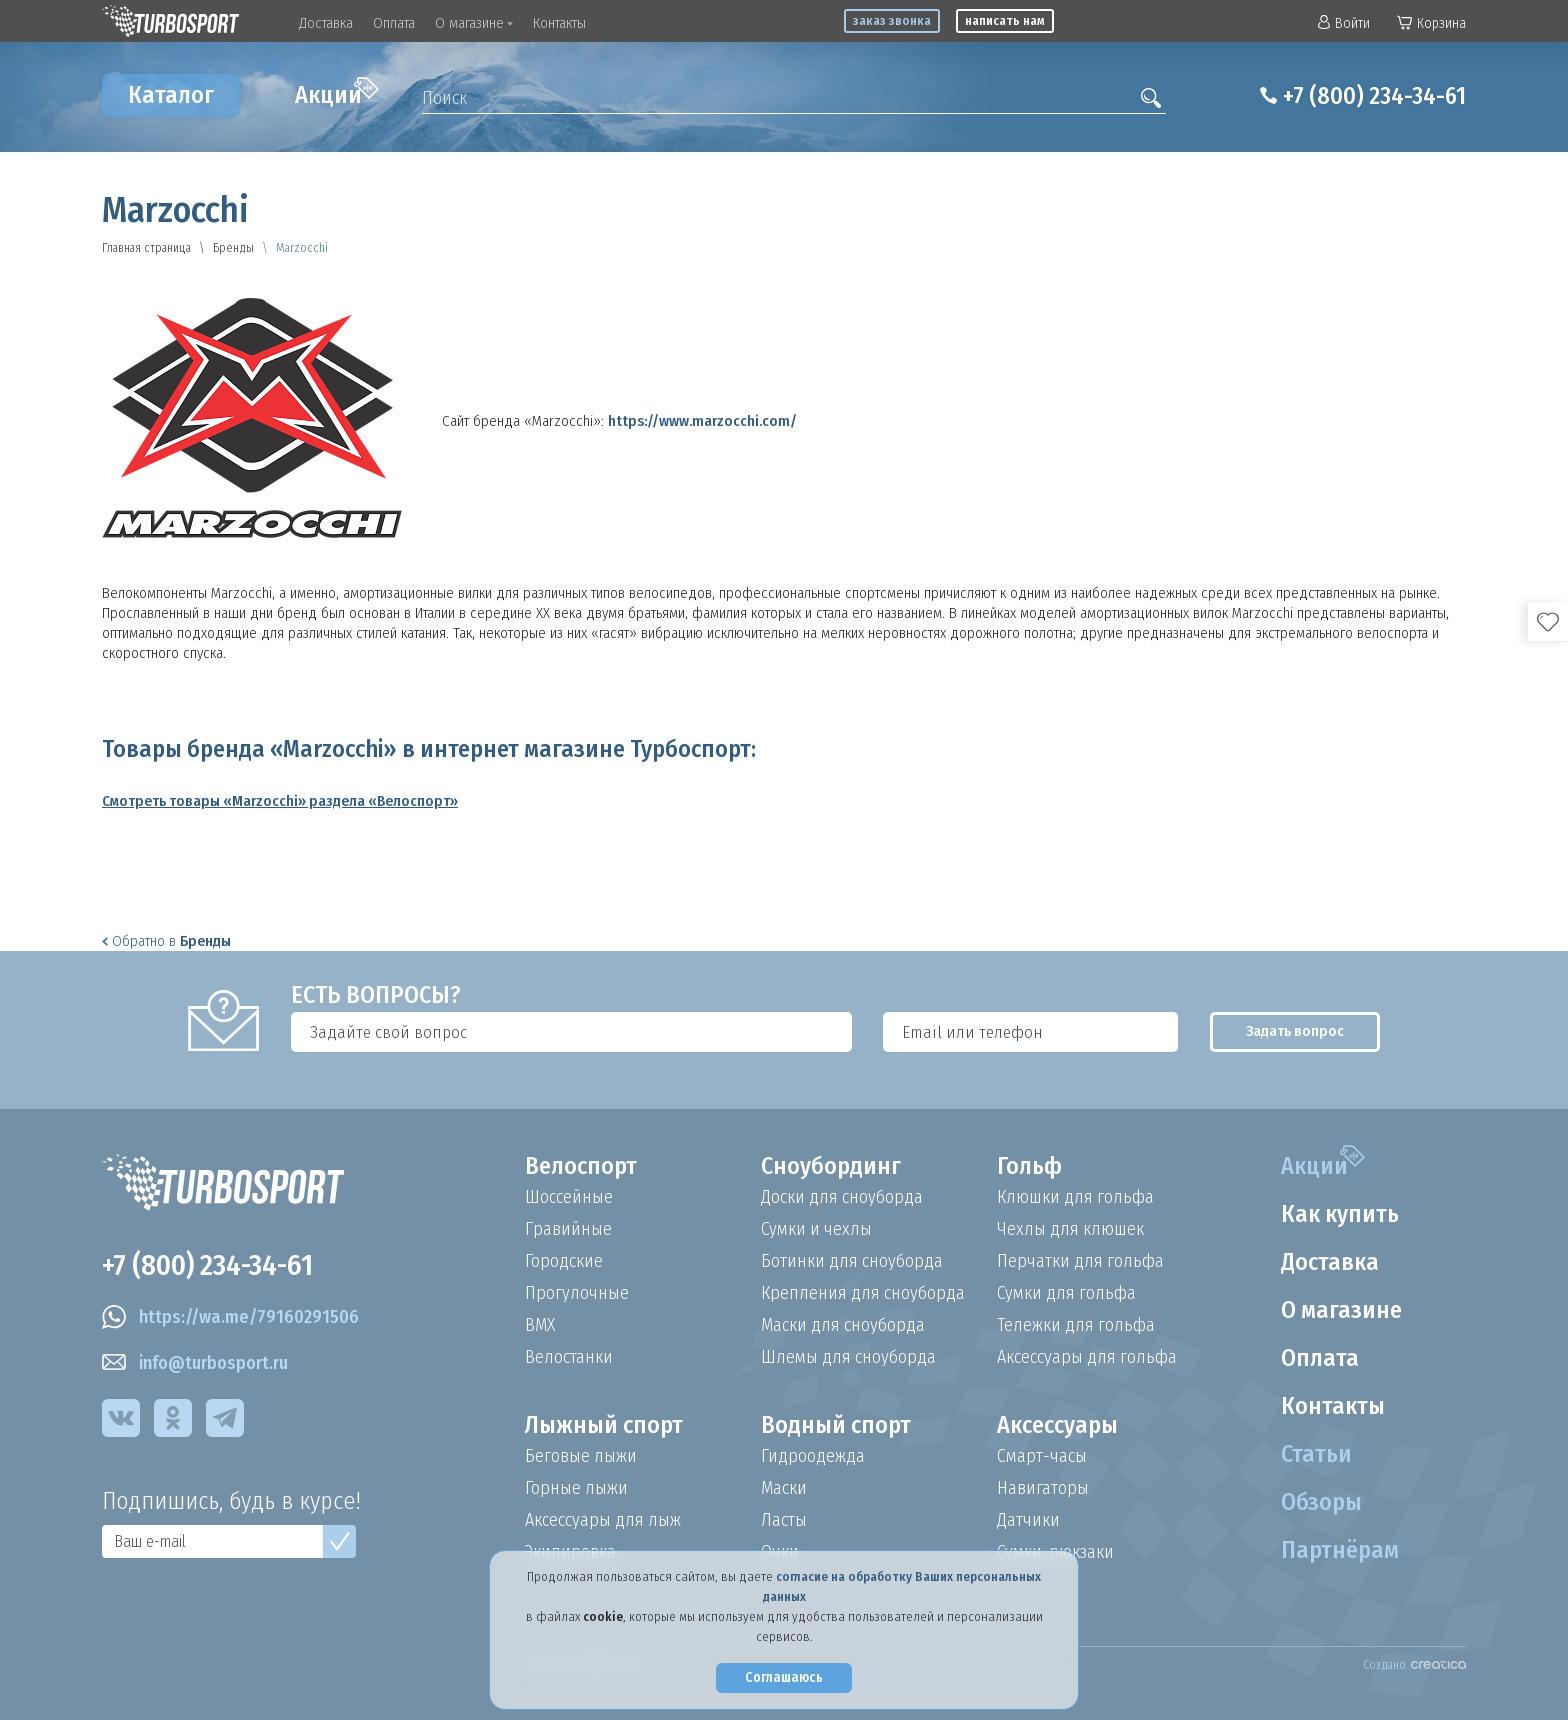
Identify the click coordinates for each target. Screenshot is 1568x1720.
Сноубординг (831, 1166)
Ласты (784, 1520)
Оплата (394, 23)
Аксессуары (1057, 1425)
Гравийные (568, 1229)
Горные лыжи (576, 1488)
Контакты (559, 23)
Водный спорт (836, 1425)
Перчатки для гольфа (1080, 1261)
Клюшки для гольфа (1075, 1197)
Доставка (326, 23)
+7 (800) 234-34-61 (1374, 96)
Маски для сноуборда (843, 1325)
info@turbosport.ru (195, 1363)
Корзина (1431, 23)
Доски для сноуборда (842, 1197)
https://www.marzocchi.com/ (702, 421)
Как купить (1340, 1214)
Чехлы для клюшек (1070, 1229)
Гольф (1029, 1166)
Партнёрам (1340, 1550)
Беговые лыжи (581, 1456)
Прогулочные (577, 1293)
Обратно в (166, 941)
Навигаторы (1043, 1488)
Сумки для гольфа (1066, 1293)
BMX (540, 1325)
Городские (564, 1261)
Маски (784, 1488)
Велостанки (569, 1357)
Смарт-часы (1042, 1456)
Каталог (171, 95)
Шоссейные (569, 1197)
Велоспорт (581, 1166)
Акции (337, 93)
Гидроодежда (813, 1456)
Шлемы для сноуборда (848, 1357)
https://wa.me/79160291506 (230, 1317)
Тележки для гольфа (1076, 1325)
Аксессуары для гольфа (1087, 1357)
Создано (1414, 1665)
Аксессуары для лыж (603, 1520)
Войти (1344, 23)
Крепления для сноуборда (863, 1293)
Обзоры (1321, 1502)
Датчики (1028, 1520)
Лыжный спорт (604, 1425)
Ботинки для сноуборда (852, 1261)
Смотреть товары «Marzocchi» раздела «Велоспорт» (280, 801)
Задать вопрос (1283, 1032)
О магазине (474, 23)
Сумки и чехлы (816, 1229)
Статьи (1316, 1454)
